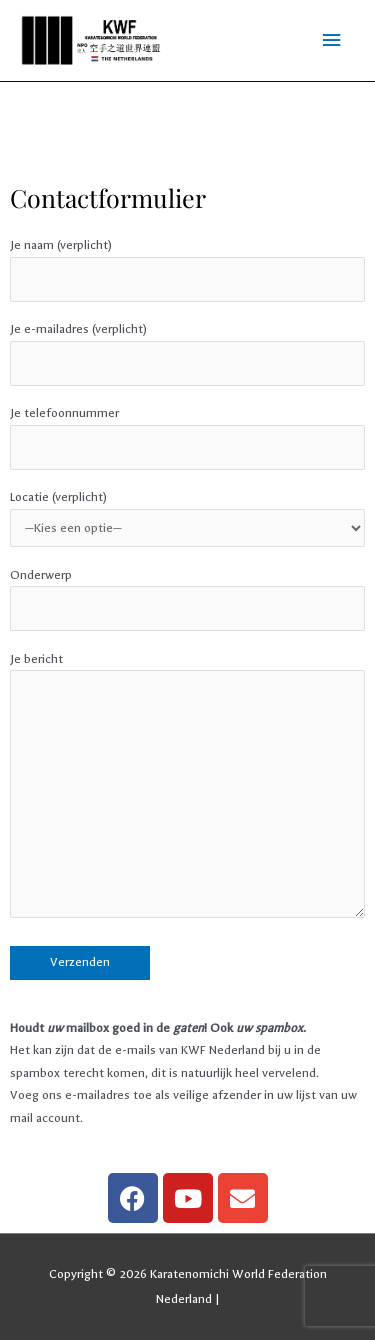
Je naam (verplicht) (187, 270)
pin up (12, 162)
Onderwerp (187, 600)
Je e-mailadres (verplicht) (187, 354)
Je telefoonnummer (187, 438)
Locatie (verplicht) (187, 518)
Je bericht (187, 789)
